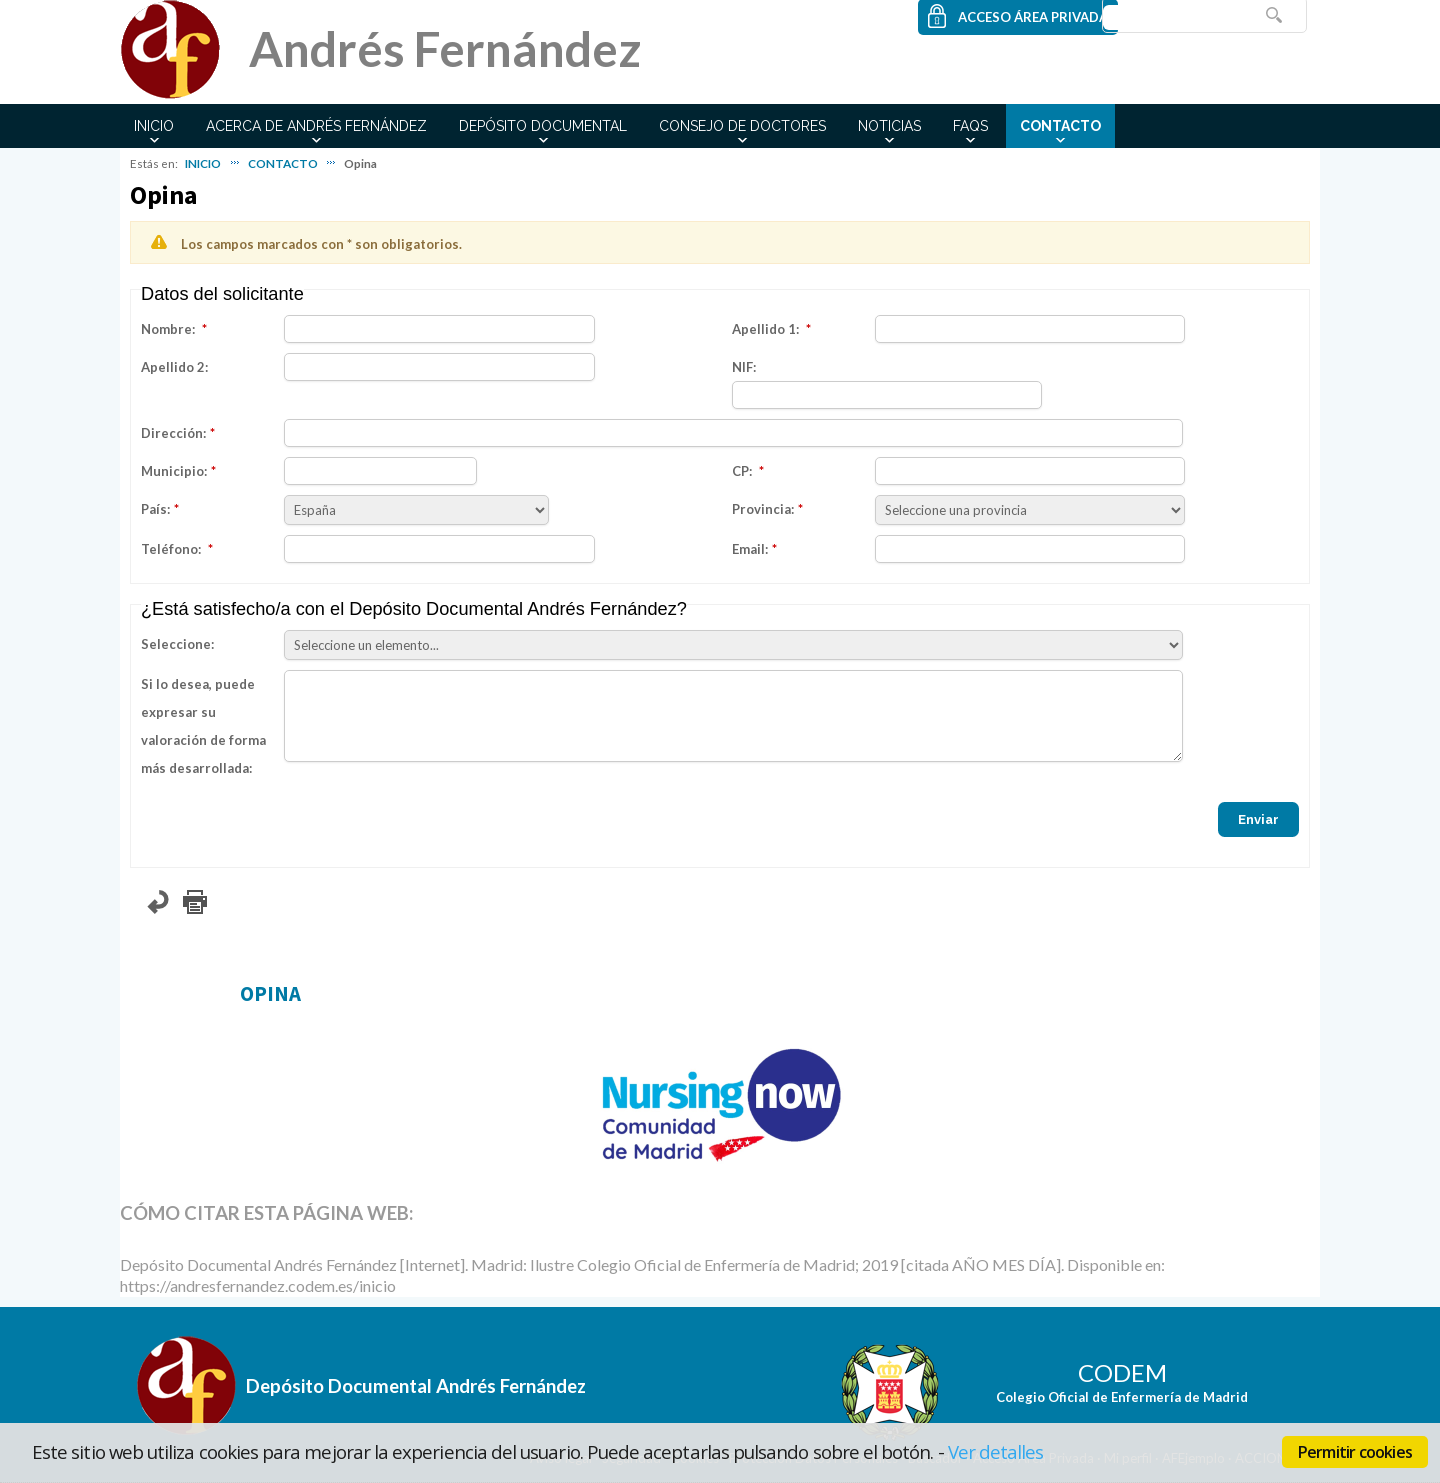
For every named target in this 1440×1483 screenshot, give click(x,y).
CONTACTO (1060, 126)
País (154, 509)
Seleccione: (177, 644)
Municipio (172, 471)
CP (740, 471)
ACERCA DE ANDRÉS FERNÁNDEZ (316, 126)
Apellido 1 (764, 329)
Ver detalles (996, 1451)
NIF (742, 367)
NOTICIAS (889, 126)
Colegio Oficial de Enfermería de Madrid (1122, 1397)
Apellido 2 (173, 367)
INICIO (154, 126)
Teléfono (169, 549)
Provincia (761, 509)
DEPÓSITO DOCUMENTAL (543, 126)
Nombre (166, 329)
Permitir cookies (1355, 1452)
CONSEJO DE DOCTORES (742, 126)
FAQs (970, 126)
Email (748, 549)
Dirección (172, 433)
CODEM (1122, 1372)
